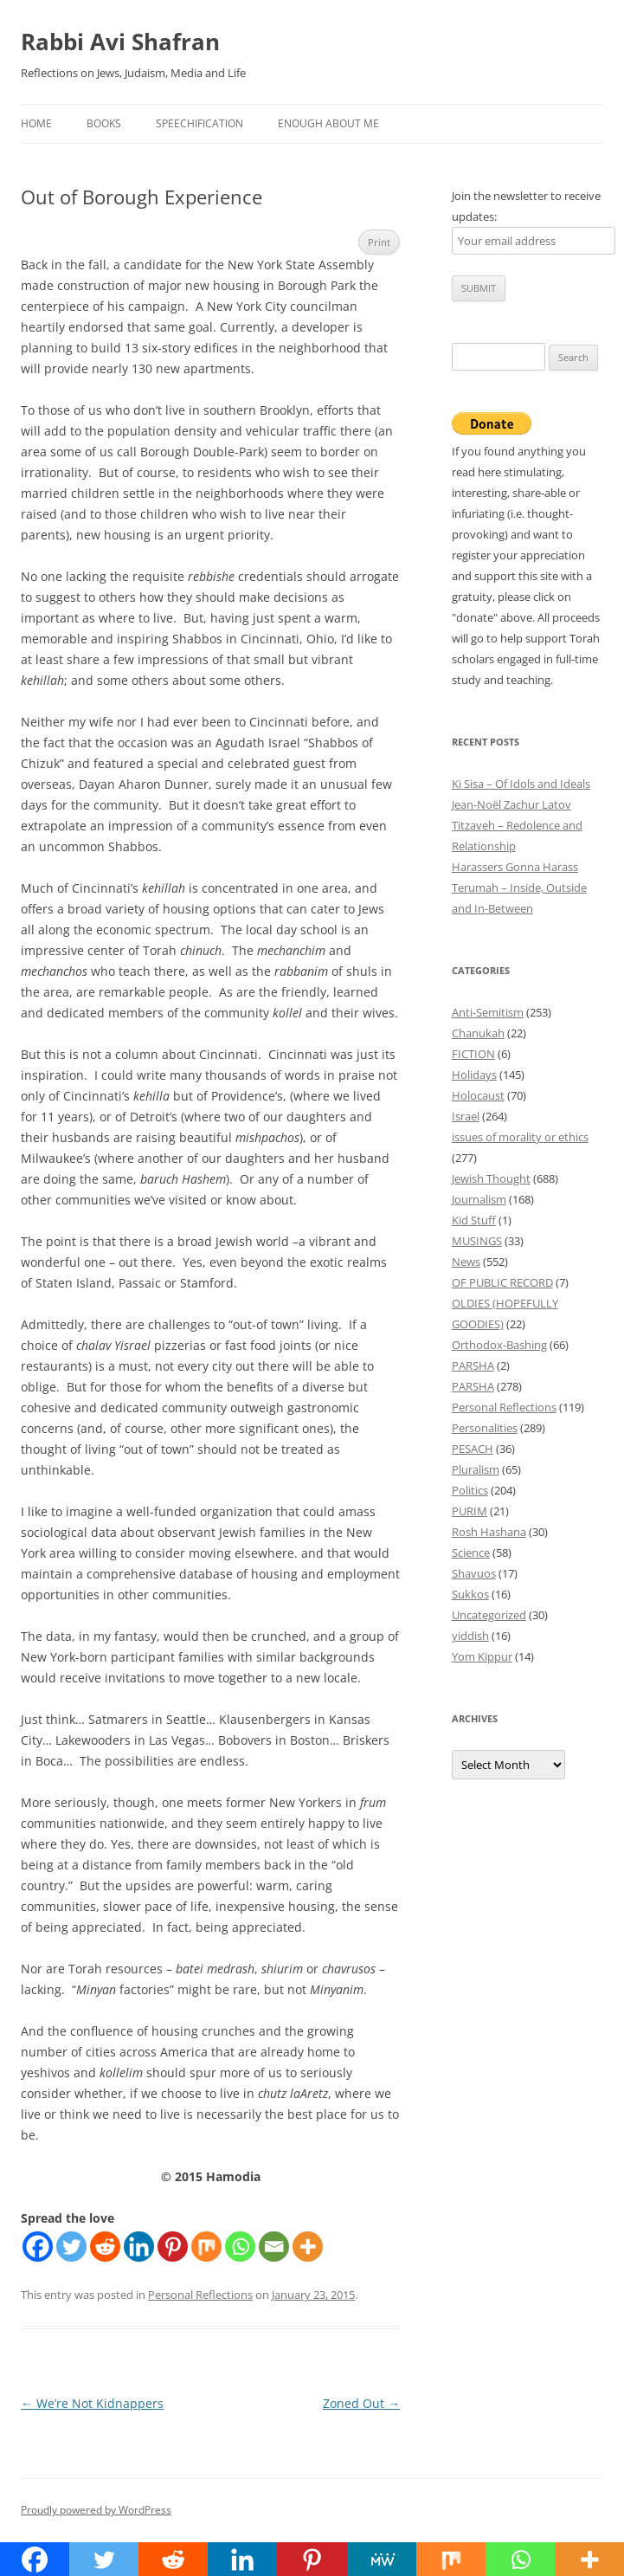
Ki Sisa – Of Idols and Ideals (521, 783)
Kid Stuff (474, 1220)
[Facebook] (38, 2246)
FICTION (473, 1054)
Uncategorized (489, 1615)
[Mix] (206, 2246)
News (466, 1261)
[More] (308, 2246)
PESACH (472, 1448)
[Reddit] (105, 2246)
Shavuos (474, 1573)
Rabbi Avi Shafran (120, 41)
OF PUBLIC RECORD (502, 1282)
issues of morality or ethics (520, 1137)
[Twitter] (71, 2246)
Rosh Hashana (489, 1532)
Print (379, 242)
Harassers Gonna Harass (515, 867)
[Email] (274, 2246)
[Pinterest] (173, 2246)
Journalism (479, 1199)
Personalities (485, 1428)
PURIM (469, 1511)
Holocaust (478, 1095)
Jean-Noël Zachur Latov (511, 804)
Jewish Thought (491, 1178)
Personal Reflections (200, 2294)
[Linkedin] (139, 2246)
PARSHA (473, 1365)
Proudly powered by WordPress (96, 2509)
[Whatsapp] (240, 2246)
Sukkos (470, 1594)
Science (471, 1552)
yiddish (470, 1635)
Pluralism (475, 1469)
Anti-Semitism (488, 1012)
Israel (465, 1116)
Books (104, 123)
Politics (470, 1490)
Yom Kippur (482, 1656)
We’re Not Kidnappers (92, 2403)
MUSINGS (477, 1241)
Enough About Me (328, 123)
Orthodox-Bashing (499, 1345)
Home (36, 123)
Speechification (199, 123)
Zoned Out (361, 2403)
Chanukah (478, 1033)
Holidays (474, 1074)
